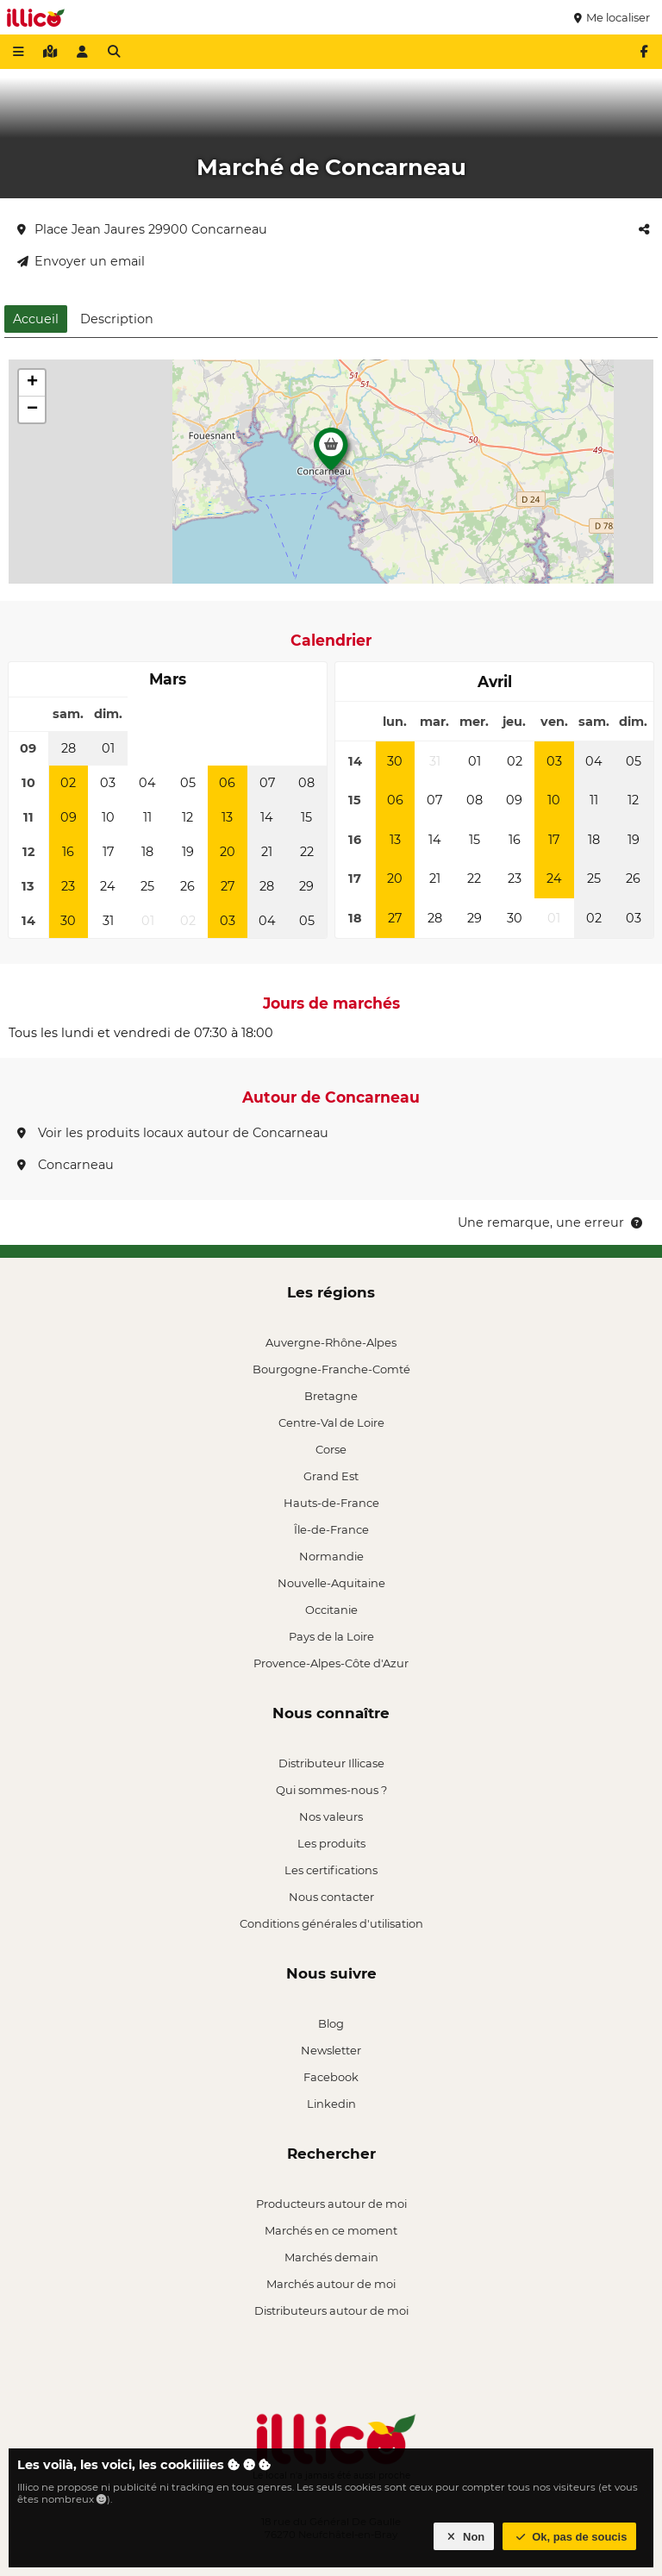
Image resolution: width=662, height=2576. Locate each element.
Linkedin (331, 2103)
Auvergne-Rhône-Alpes (331, 1342)
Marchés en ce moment (331, 2230)
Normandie (331, 1556)
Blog (331, 2023)
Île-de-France (331, 1529)
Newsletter (331, 2050)
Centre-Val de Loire (331, 1422)
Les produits (331, 1843)
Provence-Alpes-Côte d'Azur (331, 1663)
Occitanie (331, 1609)
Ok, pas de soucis (570, 2536)
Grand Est (331, 1476)
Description (116, 319)
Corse (331, 1449)
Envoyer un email (81, 261)
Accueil (36, 319)
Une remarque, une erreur (551, 1222)
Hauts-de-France (331, 1503)
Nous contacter (331, 1897)
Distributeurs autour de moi (331, 2310)
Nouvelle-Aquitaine (331, 1583)
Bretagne (331, 1396)
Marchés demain (331, 2257)
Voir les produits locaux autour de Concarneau (172, 1133)
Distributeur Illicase (331, 1763)
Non (464, 2536)
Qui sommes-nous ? (331, 1790)
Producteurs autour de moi (331, 2203)
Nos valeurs (331, 1816)
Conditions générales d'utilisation (331, 1923)
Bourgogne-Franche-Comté (331, 1369)
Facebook (331, 2077)
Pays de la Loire (331, 1636)
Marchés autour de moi (331, 2284)
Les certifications (331, 1870)
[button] (331, 453)
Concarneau (65, 1164)
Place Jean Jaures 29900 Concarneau (142, 229)
